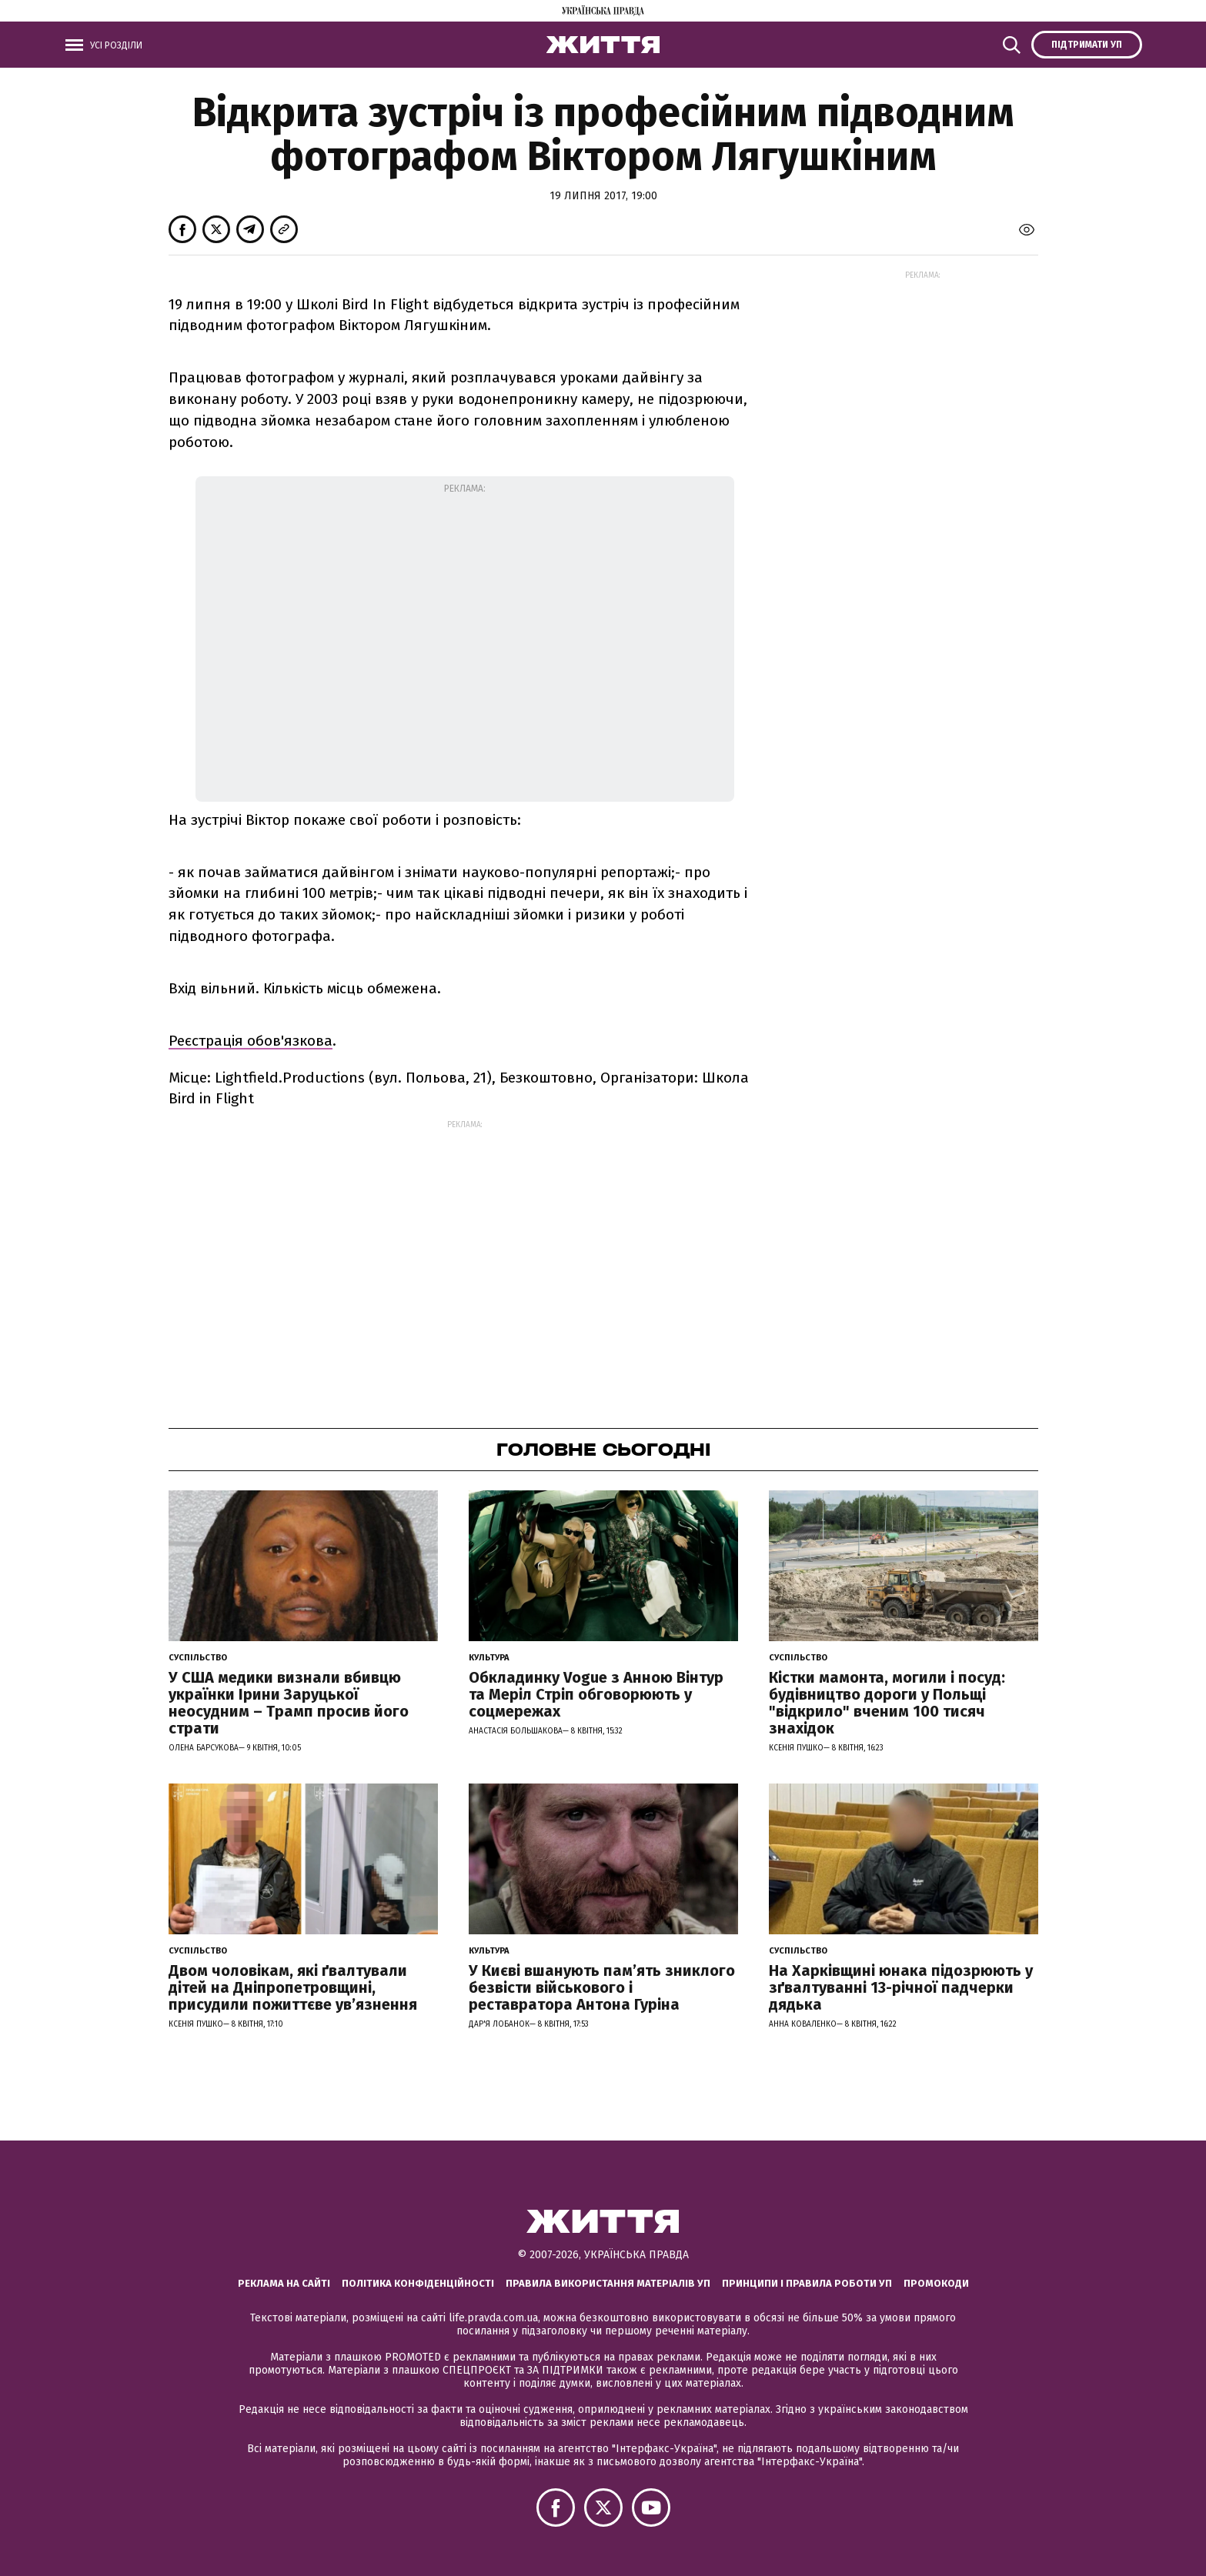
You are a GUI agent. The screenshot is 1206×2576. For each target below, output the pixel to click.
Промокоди (936, 2283)
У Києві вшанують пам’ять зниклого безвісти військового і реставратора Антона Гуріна (602, 1987)
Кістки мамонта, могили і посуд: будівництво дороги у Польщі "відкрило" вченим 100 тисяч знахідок (887, 1702)
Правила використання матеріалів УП (608, 2283)
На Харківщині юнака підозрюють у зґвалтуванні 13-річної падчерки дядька (901, 1987)
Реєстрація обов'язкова (250, 1040)
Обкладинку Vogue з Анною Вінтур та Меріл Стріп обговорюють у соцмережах (596, 1694)
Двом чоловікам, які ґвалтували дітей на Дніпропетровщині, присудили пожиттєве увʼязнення (293, 1987)
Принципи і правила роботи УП (807, 2283)
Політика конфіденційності (418, 2283)
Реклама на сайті (284, 2283)
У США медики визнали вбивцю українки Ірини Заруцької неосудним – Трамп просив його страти (289, 1702)
